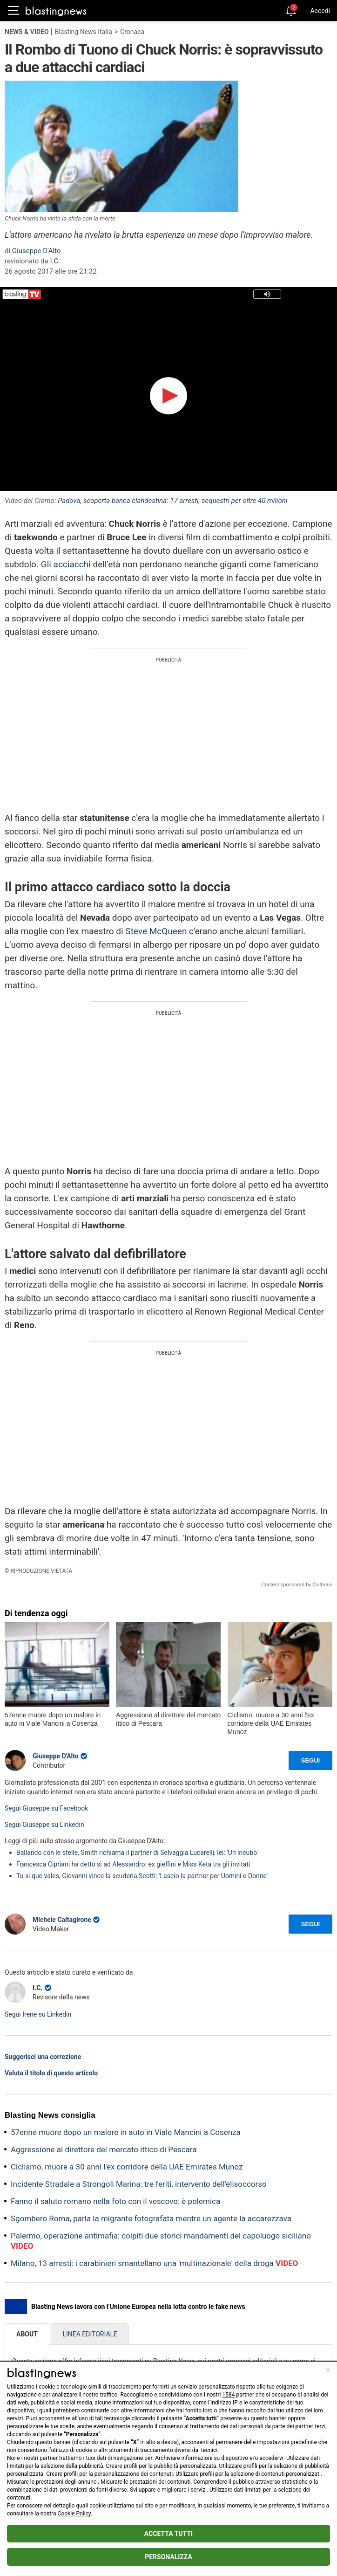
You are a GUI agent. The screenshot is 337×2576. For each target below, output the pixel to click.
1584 (228, 2394)
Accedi (320, 10)
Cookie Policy (74, 2513)
